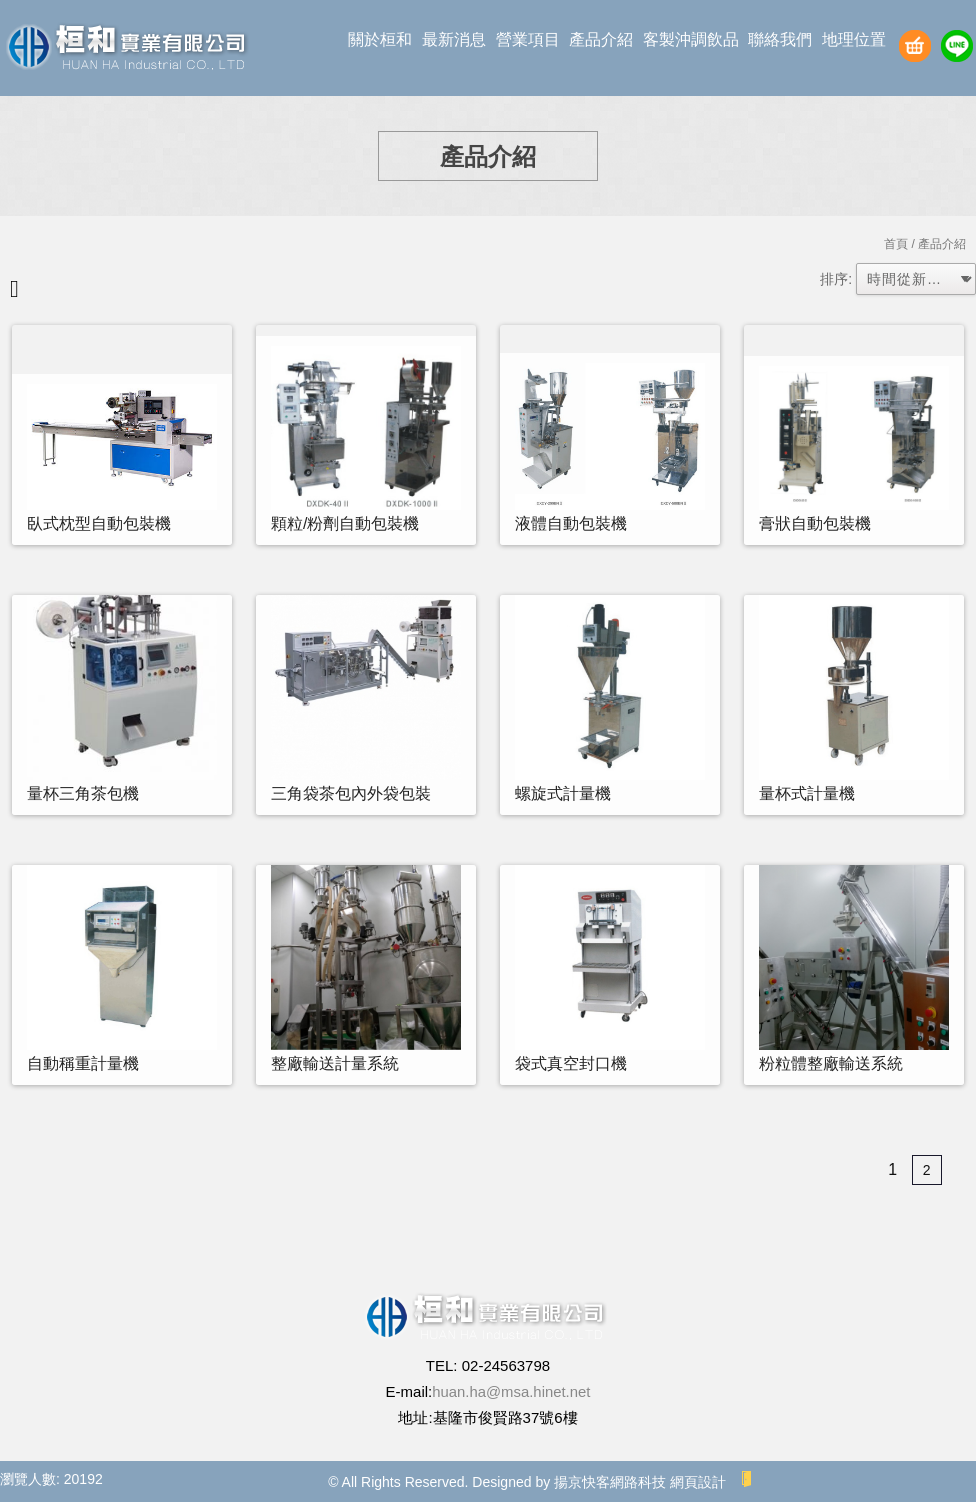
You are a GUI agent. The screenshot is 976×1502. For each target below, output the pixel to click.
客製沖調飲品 (691, 39)
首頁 (896, 244)
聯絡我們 (780, 39)
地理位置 (854, 39)
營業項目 (528, 39)
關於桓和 (380, 39)
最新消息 (454, 39)
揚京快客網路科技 (610, 1482)
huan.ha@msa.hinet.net (512, 1391)
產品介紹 (601, 39)
